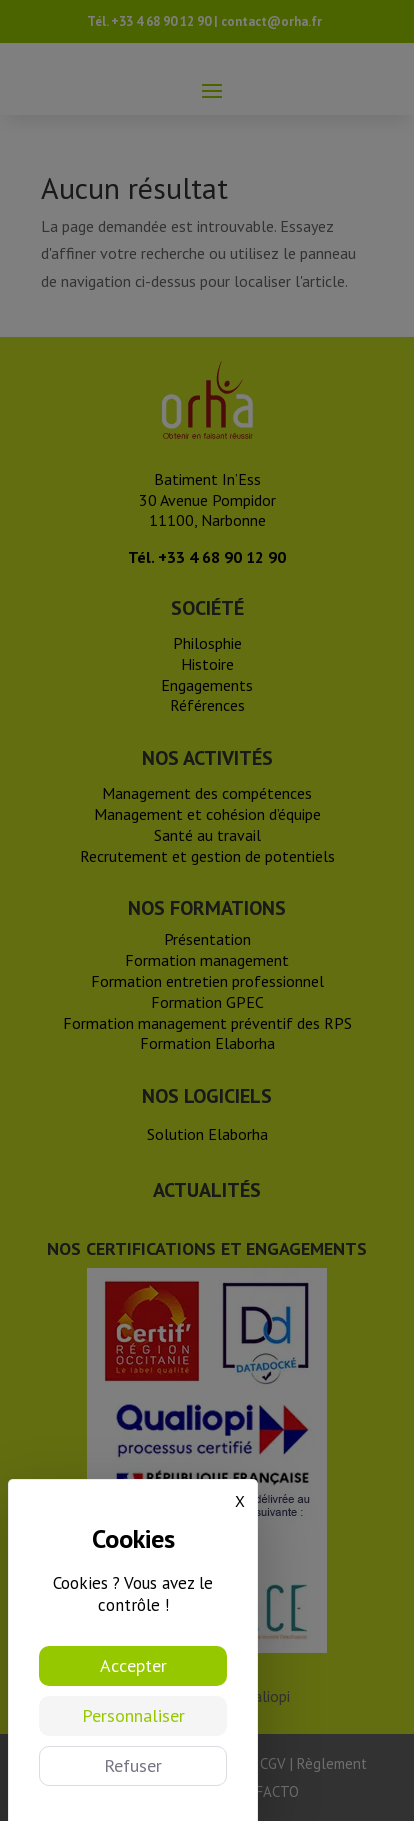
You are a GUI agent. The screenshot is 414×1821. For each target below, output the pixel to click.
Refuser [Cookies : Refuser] (133, 1765)
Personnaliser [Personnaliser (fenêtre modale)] (133, 1715)
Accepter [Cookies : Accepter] (133, 1665)
